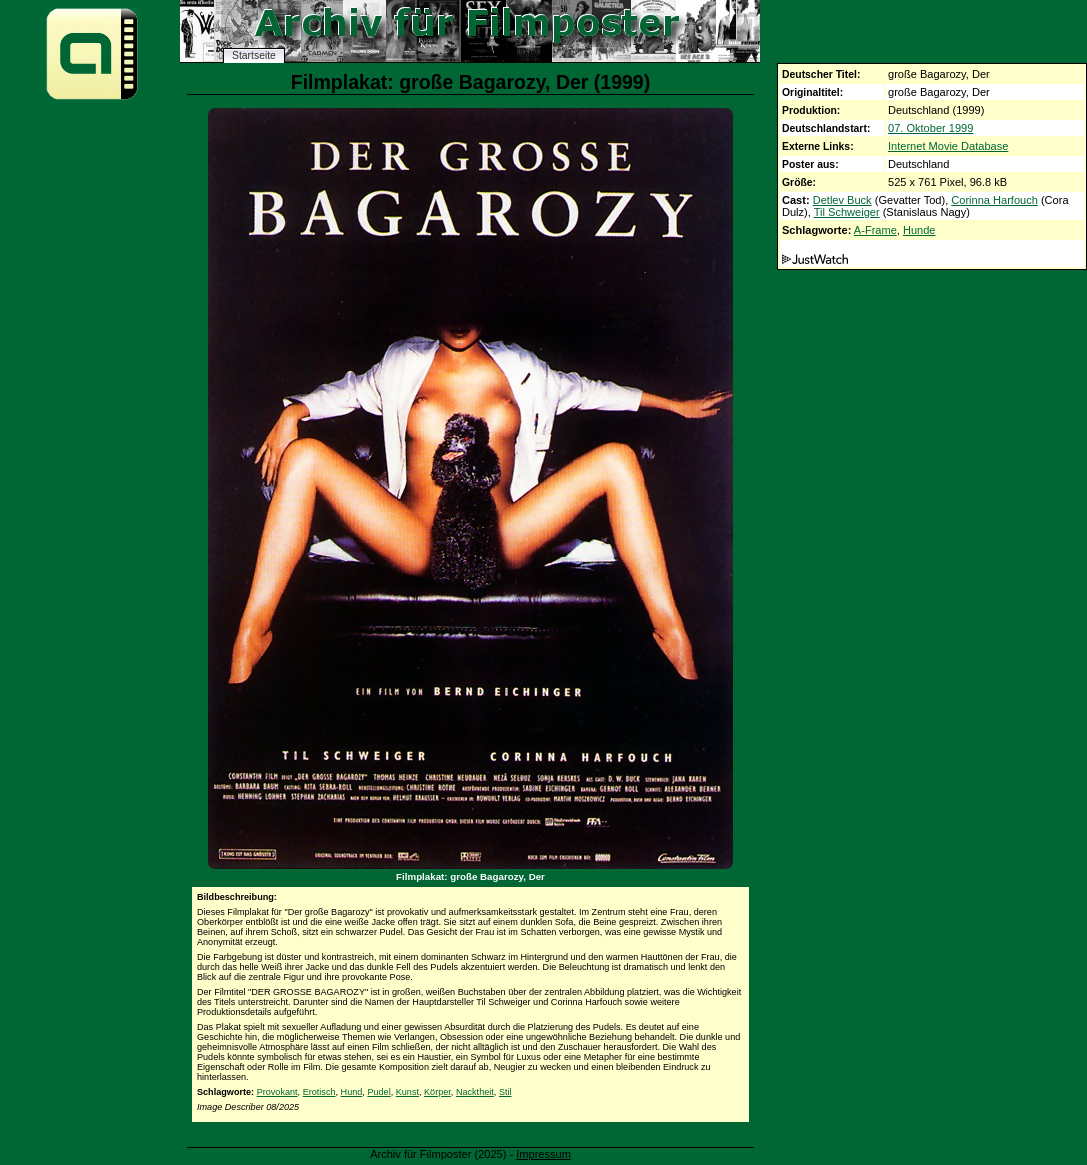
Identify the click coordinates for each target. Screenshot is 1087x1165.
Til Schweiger (847, 212)
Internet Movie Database (948, 146)
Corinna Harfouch (994, 200)
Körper (437, 1092)
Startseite (254, 55)
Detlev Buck (842, 200)
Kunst (407, 1092)
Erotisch (319, 1092)
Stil (505, 1092)
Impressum (543, 1154)
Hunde (919, 230)
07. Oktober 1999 (930, 128)
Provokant (277, 1092)
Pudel (378, 1092)
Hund (352, 1092)
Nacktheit (475, 1092)
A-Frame (875, 230)
